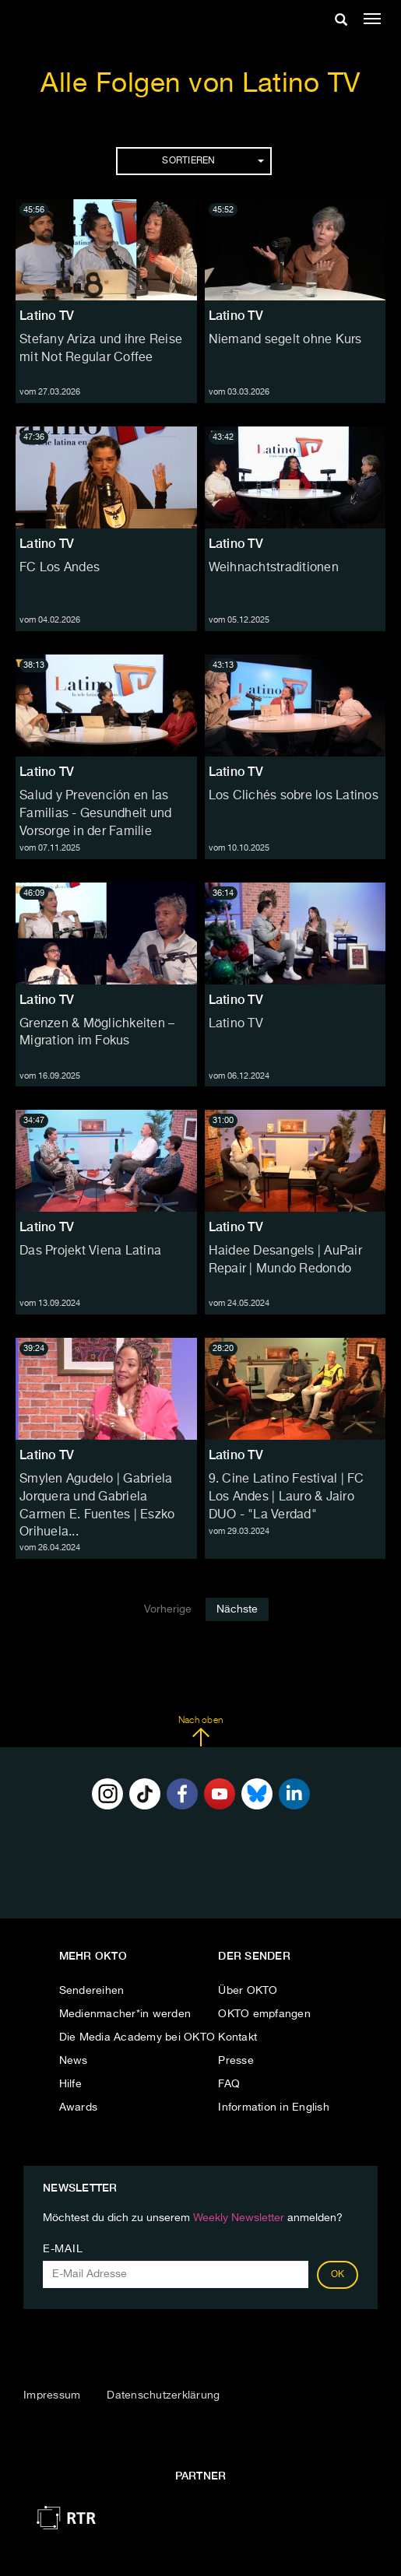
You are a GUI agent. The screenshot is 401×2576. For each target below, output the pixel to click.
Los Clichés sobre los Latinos (293, 796)
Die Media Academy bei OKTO (137, 2037)
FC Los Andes (59, 568)
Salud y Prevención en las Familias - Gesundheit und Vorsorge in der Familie (95, 814)
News (73, 2060)
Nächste (237, 1609)
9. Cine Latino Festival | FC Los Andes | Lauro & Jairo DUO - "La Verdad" (286, 1497)
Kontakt (237, 2037)
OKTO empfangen (264, 2014)
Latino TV (46, 315)
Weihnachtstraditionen (274, 568)
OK (338, 2274)
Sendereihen (92, 1990)
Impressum (51, 2395)
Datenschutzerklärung (163, 2395)
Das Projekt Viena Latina (90, 1251)
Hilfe (70, 2084)
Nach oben (200, 1731)
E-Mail (63, 2249)
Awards (78, 2107)
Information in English (273, 2107)
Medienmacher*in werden (125, 2014)
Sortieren (212, 161)
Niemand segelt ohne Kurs (285, 340)
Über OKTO (247, 1990)
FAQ (229, 2084)
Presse (236, 2060)
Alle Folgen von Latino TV (200, 84)
